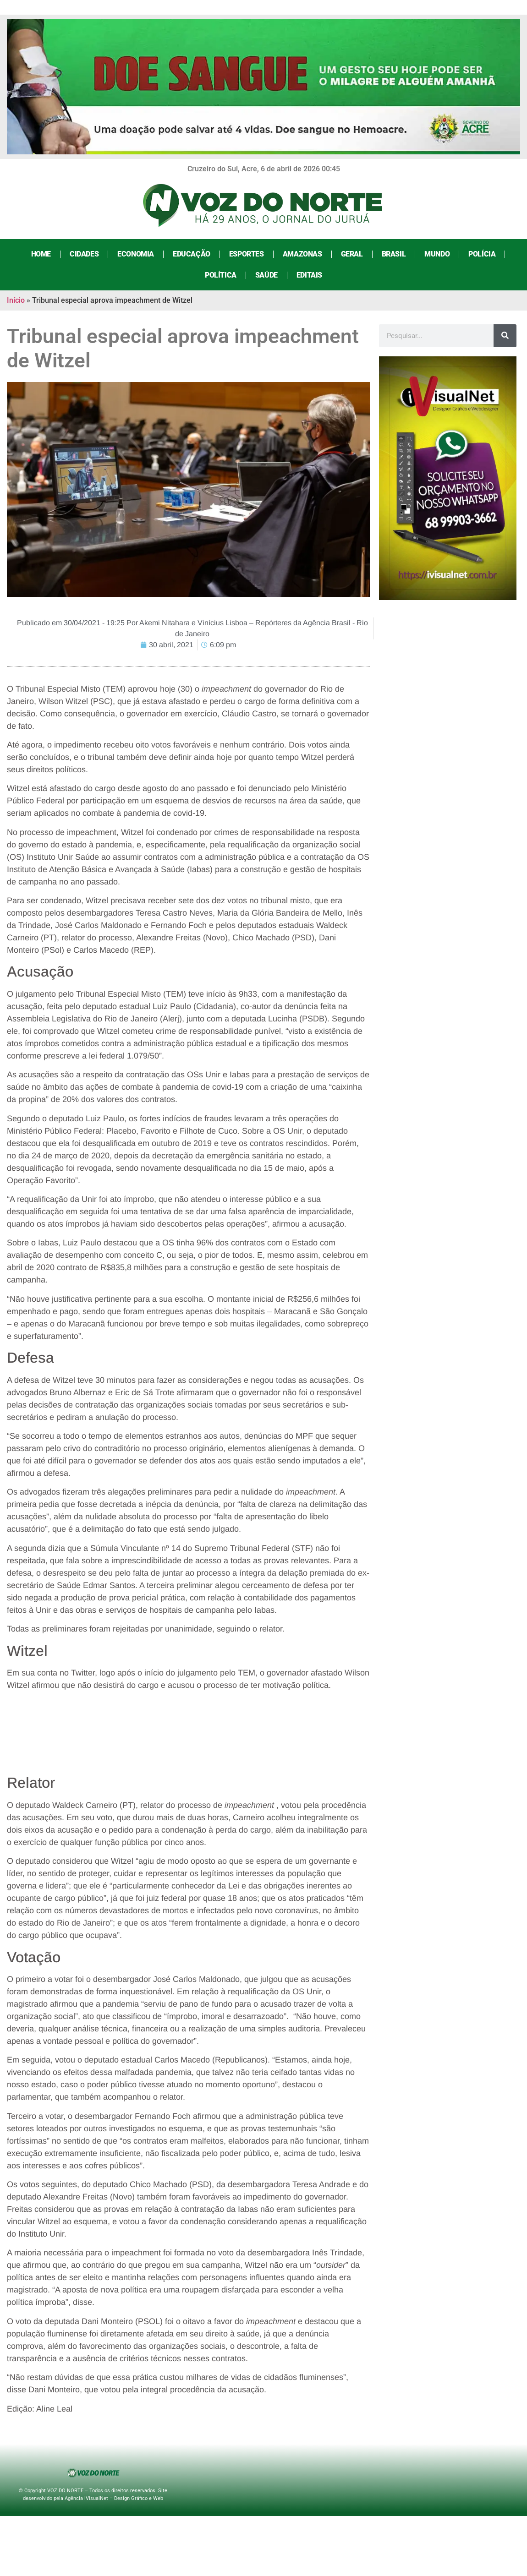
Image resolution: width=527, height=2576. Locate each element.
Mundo (437, 254)
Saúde (266, 275)
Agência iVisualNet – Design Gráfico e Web (114, 2498)
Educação (191, 254)
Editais (309, 275)
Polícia (481, 254)
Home (41, 254)
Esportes (246, 254)
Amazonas (302, 254)
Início (16, 300)
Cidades (84, 254)
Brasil (394, 254)
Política (220, 275)
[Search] (505, 335)
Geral (352, 254)
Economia (135, 254)
